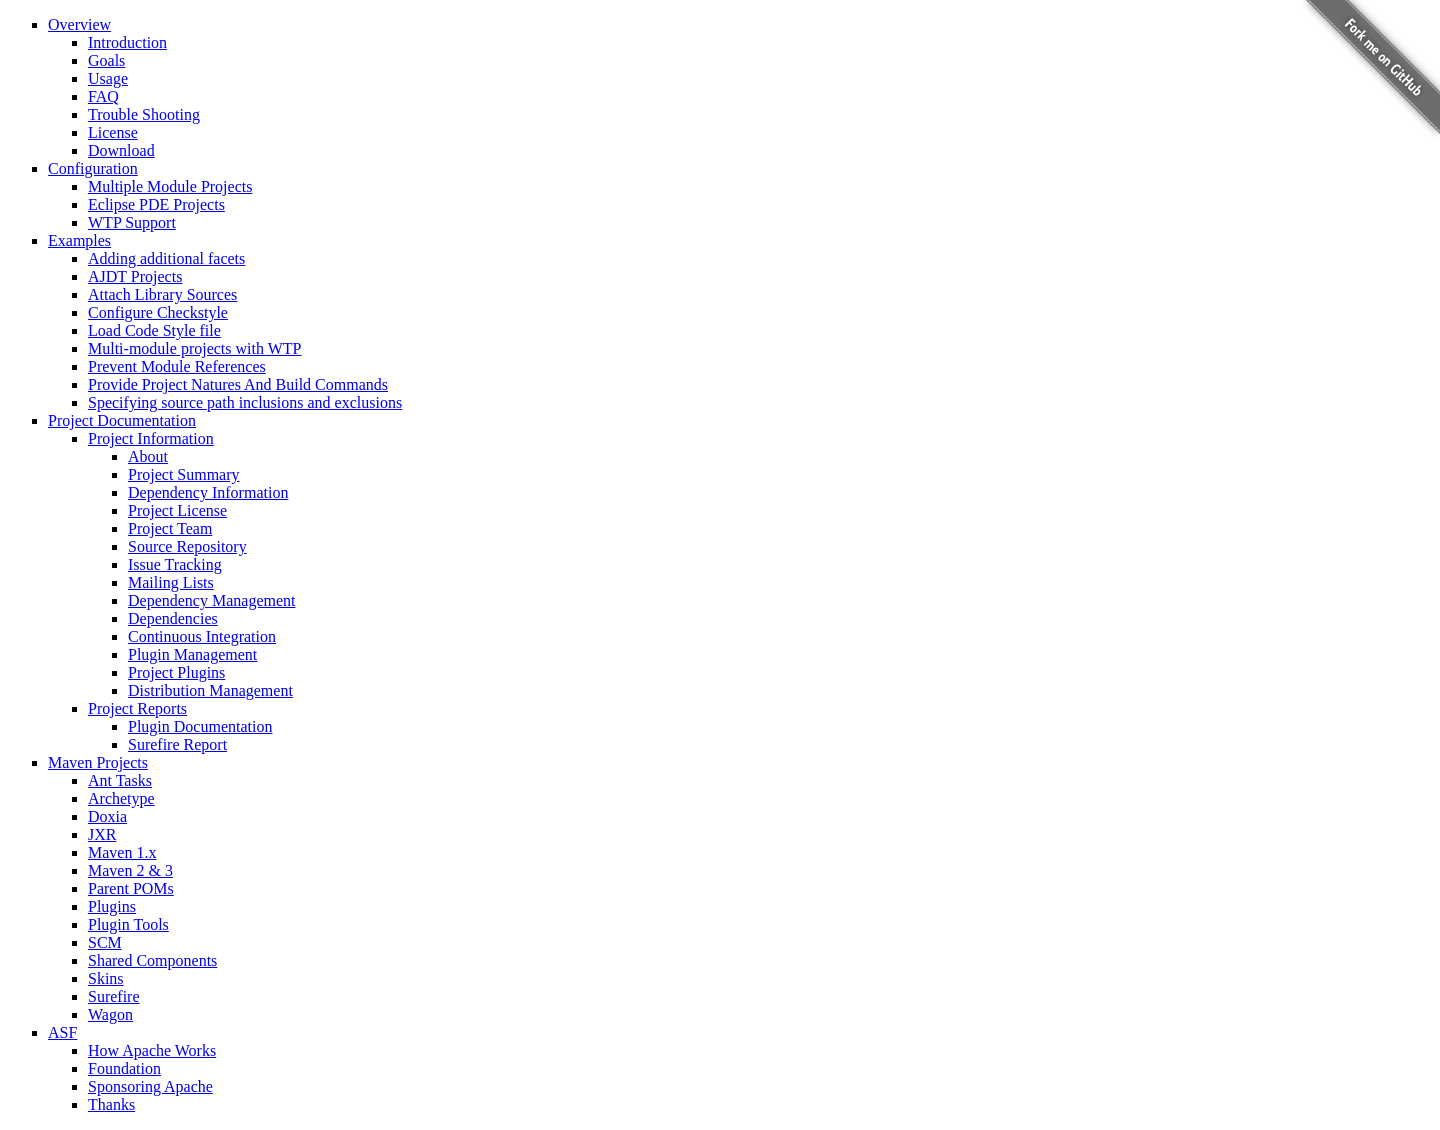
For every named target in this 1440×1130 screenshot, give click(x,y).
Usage (108, 78)
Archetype (121, 798)
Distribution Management (210, 690)
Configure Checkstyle (158, 312)
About (148, 456)
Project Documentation (122, 420)
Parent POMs (131, 888)
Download (121, 150)
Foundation (124, 1068)
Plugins (112, 906)
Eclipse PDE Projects (156, 204)
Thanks (111, 1104)
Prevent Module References (177, 366)
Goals (106, 60)
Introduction (127, 42)
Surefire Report (177, 744)
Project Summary (184, 474)
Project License (177, 510)
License (113, 132)
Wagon (110, 1014)
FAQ (103, 96)
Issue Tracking (175, 564)
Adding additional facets (166, 258)
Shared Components (152, 960)
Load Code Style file (154, 330)
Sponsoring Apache (150, 1086)
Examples (79, 240)
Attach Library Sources (162, 294)
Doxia (107, 816)
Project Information (151, 438)
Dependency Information (208, 492)
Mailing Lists (171, 582)
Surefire (114, 996)
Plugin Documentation (200, 726)
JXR (102, 834)
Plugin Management (192, 654)
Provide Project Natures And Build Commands (238, 384)
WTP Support (132, 222)
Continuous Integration (202, 636)
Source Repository (187, 546)
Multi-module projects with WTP (194, 348)
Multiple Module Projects (170, 186)
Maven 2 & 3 (130, 870)
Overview (79, 24)
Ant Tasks (120, 780)
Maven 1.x (122, 852)
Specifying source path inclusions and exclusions (245, 402)
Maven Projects (98, 762)
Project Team (170, 528)
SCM (105, 942)
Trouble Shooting (144, 114)
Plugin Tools (128, 924)
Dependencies (173, 618)
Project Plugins (176, 672)
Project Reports (137, 708)
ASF (62, 1032)
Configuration (93, 168)
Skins (106, 978)
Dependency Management (211, 600)
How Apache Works (152, 1050)
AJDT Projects (135, 276)
